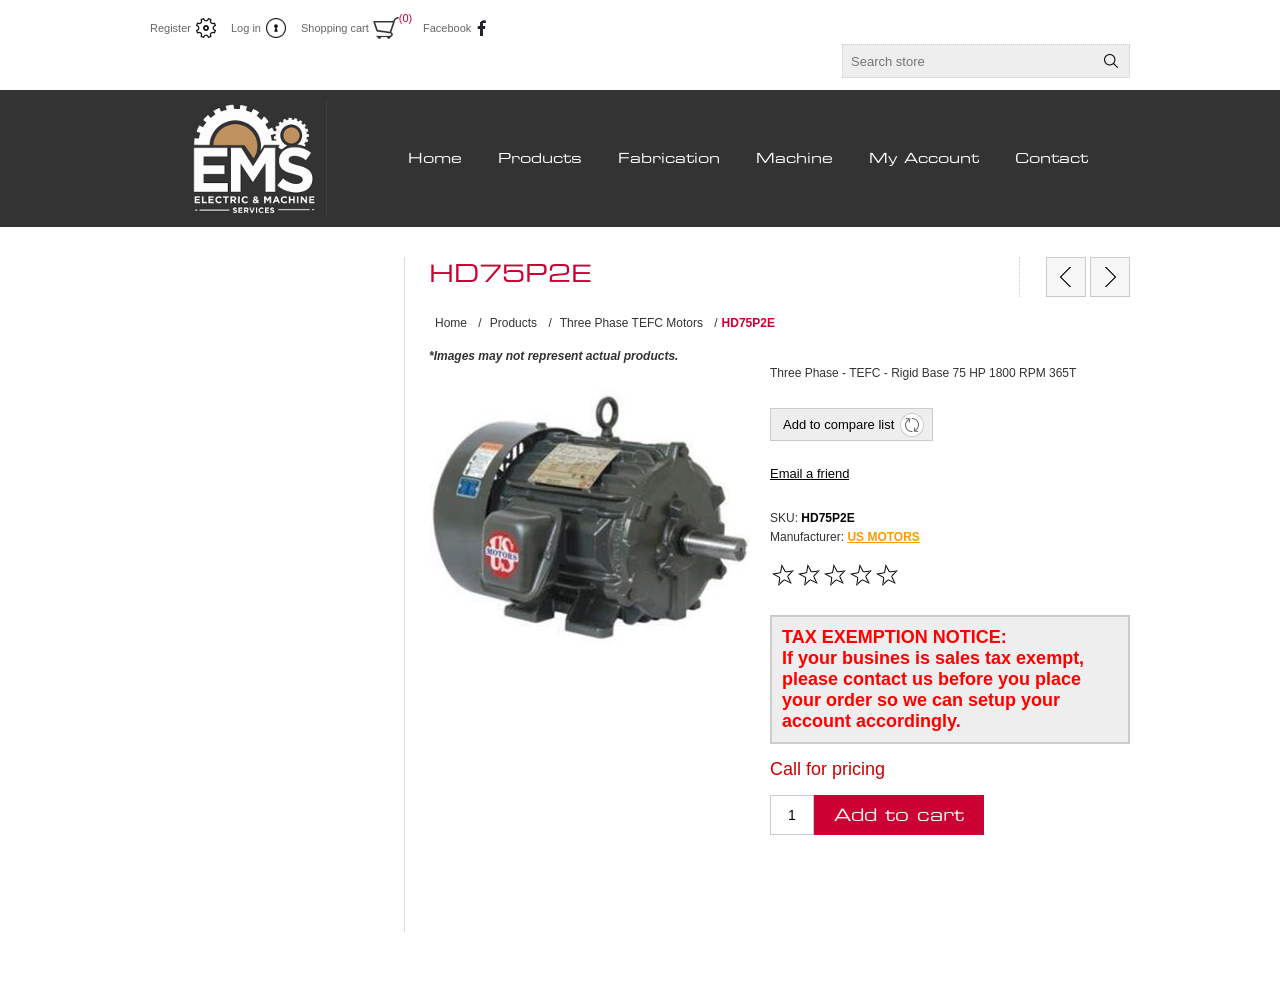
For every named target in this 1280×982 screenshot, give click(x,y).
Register (170, 28)
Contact (1051, 159)
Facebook (442, 28)
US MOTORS (883, 537)
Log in (246, 28)
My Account (924, 159)
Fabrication (669, 159)
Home (435, 159)
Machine (794, 159)
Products (540, 159)
